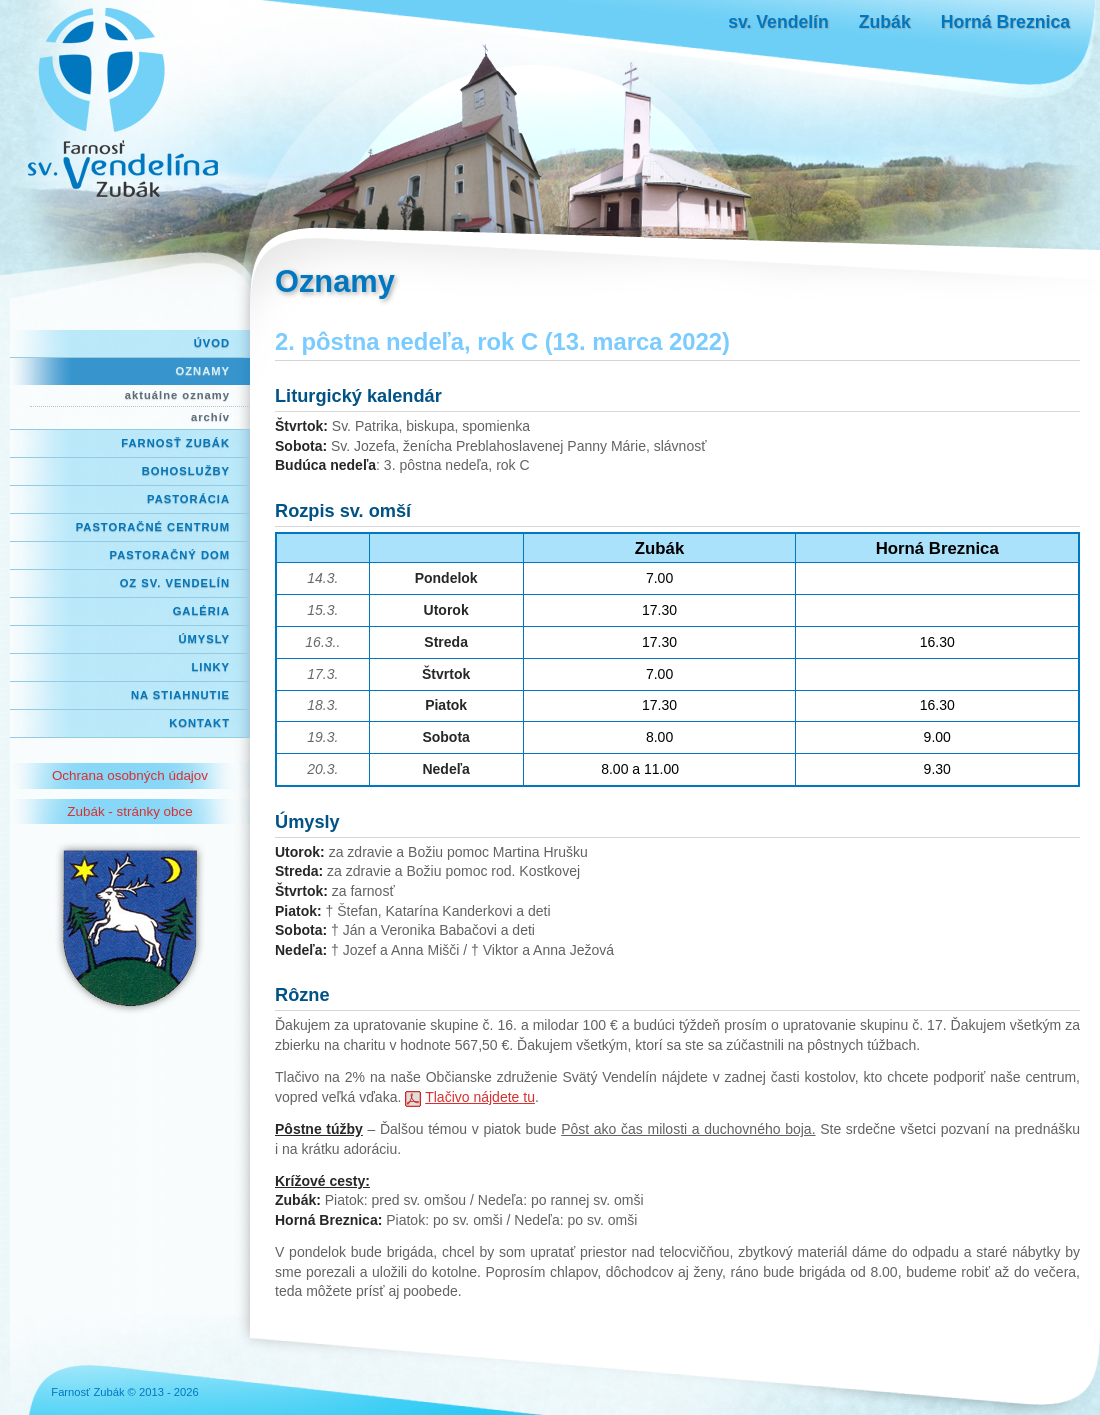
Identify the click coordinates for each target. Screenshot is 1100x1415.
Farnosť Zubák (175, 443)
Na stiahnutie (180, 695)
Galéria (201, 611)
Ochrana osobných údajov (130, 775)
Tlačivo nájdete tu (480, 1097)
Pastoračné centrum (153, 527)
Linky (210, 667)
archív (210, 417)
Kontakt (199, 723)
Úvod (212, 343)
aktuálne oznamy (177, 395)
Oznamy (203, 371)
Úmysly (204, 639)
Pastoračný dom (170, 555)
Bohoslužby (186, 471)
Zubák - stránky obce (129, 811)
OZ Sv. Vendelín (175, 583)
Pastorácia (188, 499)
